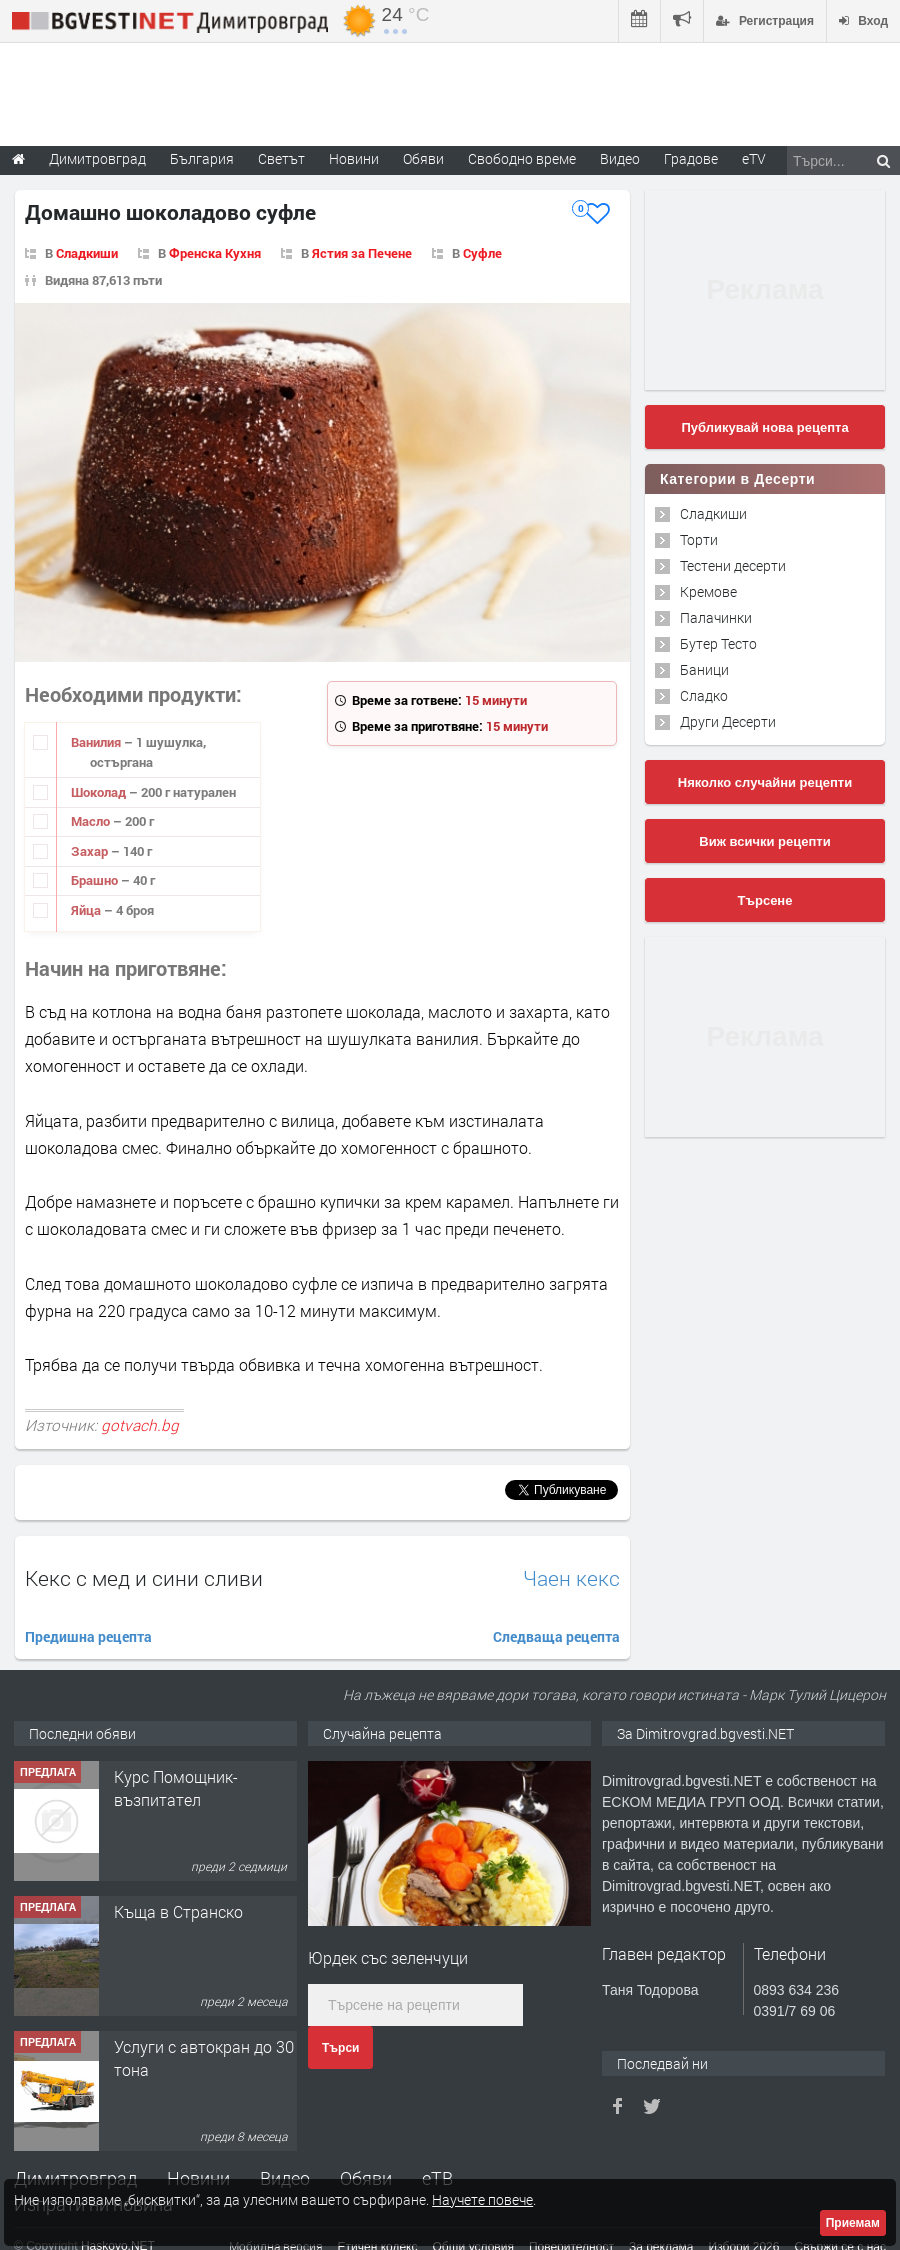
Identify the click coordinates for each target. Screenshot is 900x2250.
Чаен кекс (571, 1578)
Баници (704, 669)
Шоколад (100, 792)
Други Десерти (728, 721)
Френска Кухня (215, 253)
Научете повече (482, 2199)
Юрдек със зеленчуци (388, 1957)
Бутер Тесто (718, 643)
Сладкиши (87, 253)
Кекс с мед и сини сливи (144, 1578)
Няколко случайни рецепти (765, 782)
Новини (354, 158)
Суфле (482, 253)
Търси (340, 2048)
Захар (91, 851)
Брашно (96, 880)
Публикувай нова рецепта (764, 427)
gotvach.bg (140, 1425)
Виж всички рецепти (764, 841)
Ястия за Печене (362, 253)
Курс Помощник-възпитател (176, 1787)
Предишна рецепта (88, 1636)
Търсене (765, 900)
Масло (92, 821)
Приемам (853, 2223)
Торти (699, 539)
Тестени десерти (733, 565)
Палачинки (716, 617)
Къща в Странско (178, 1911)
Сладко (704, 695)
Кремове (708, 591)
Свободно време (522, 158)
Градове (691, 158)
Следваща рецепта (556, 1636)
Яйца (87, 910)
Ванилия (97, 742)
